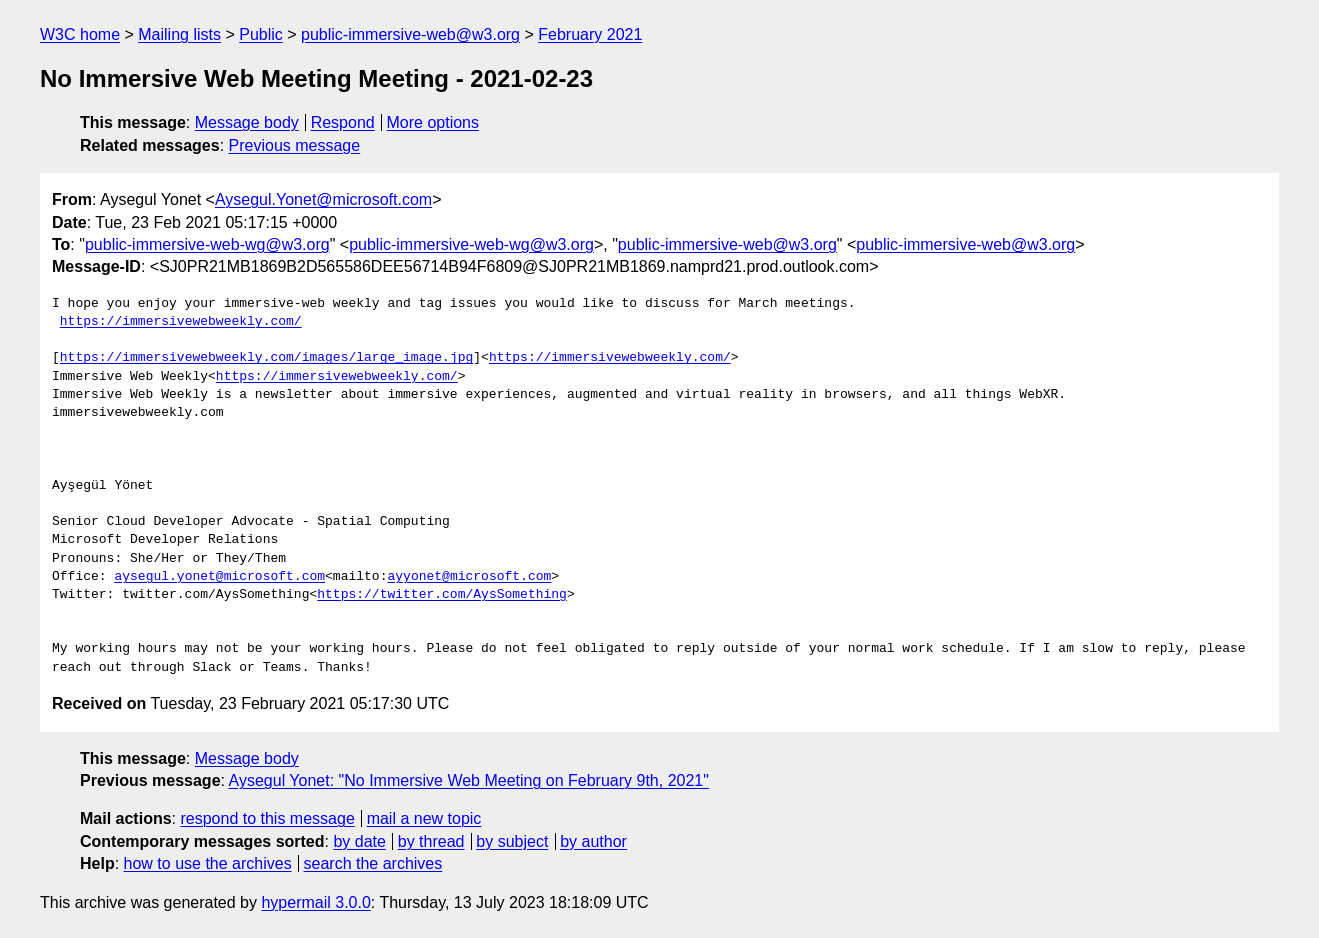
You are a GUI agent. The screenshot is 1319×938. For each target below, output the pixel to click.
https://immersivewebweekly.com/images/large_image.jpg (266, 358)
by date (359, 841)
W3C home (80, 34)
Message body (247, 122)
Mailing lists (179, 34)
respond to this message (267, 818)
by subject (512, 841)
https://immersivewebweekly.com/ (181, 322)
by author (593, 841)
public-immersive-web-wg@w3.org (207, 244)
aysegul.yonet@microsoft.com (219, 577)
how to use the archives (208, 863)
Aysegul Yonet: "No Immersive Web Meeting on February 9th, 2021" (469, 780)
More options (433, 122)
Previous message (295, 145)
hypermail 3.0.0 (315, 902)
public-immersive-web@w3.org (410, 34)
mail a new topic (424, 818)
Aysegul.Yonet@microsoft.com (323, 199)
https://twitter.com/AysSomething (442, 595)
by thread (431, 841)
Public (261, 34)
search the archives (373, 863)
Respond (343, 122)
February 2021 (590, 34)
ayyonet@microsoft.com (469, 577)
